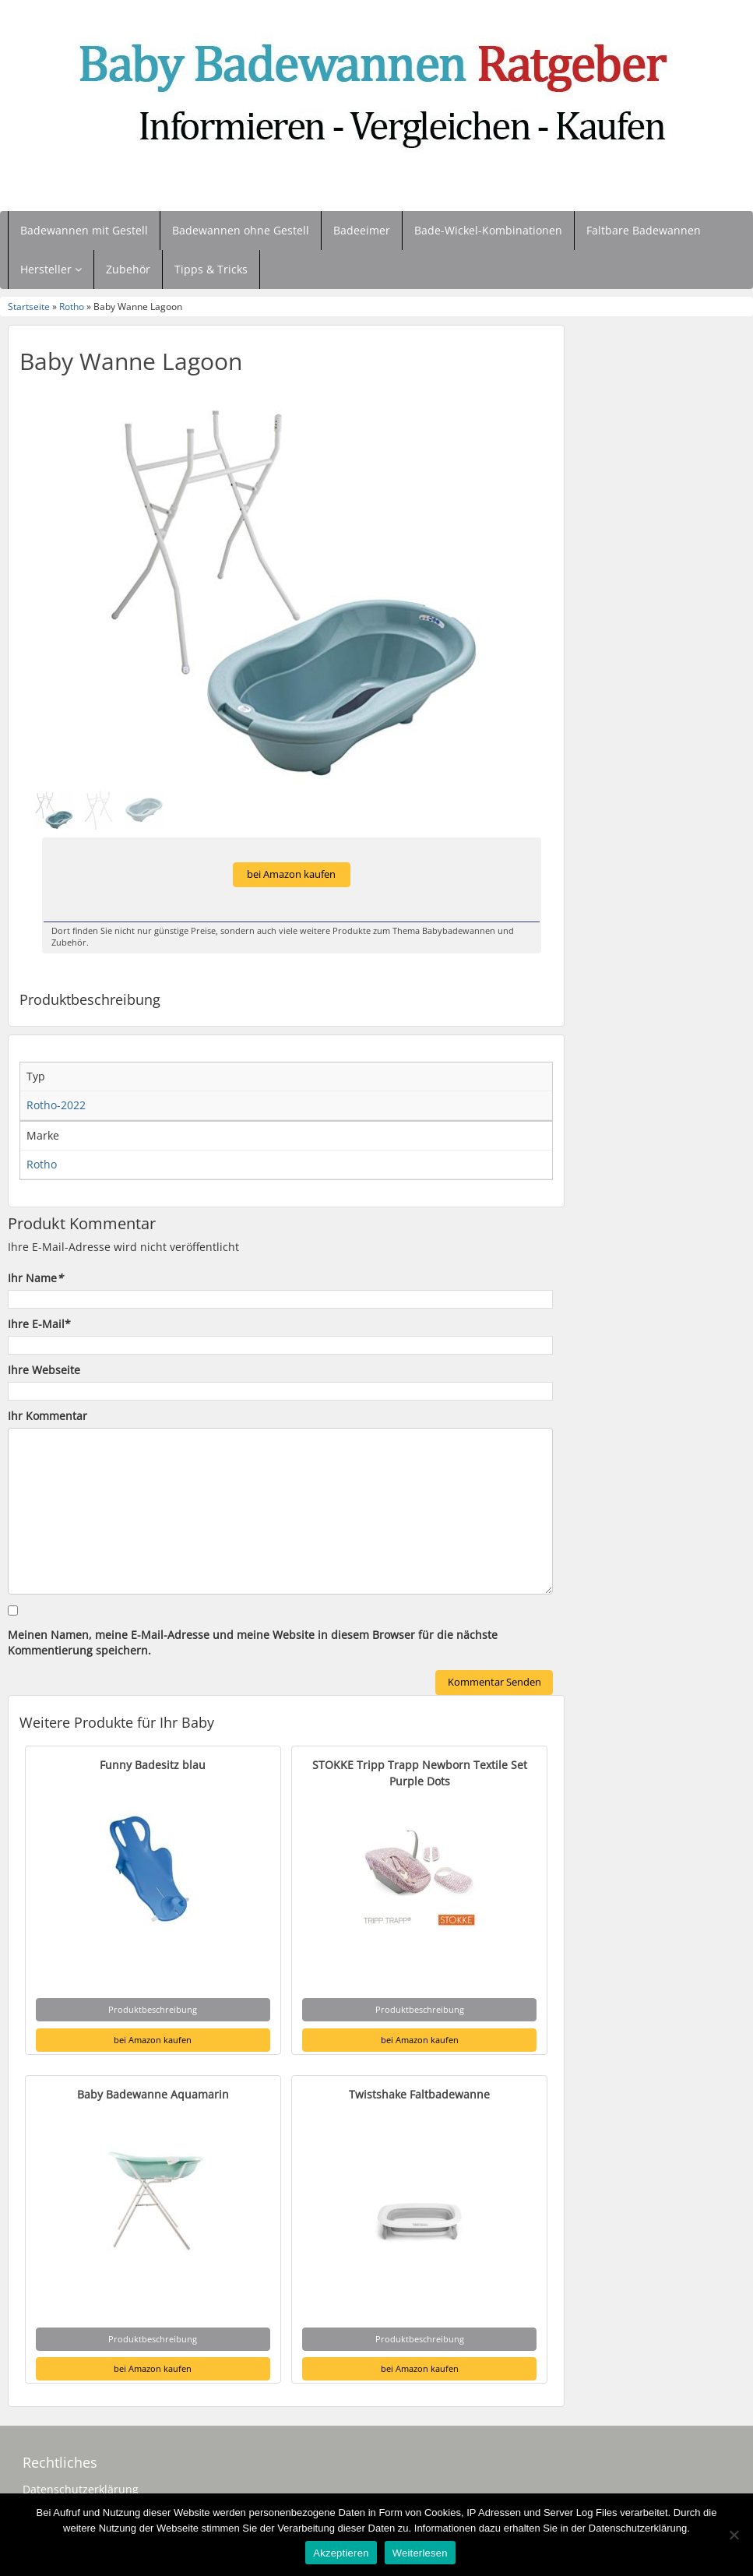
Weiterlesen (420, 2553)
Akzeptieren (340, 2553)
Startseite (29, 306)
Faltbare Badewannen (643, 230)
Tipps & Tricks (211, 269)
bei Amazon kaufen (291, 874)
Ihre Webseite (44, 1369)
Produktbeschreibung (152, 2009)
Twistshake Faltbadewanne (419, 2094)
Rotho (71, 306)
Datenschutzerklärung (81, 2489)
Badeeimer (361, 230)
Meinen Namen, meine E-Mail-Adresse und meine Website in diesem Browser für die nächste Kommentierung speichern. (253, 1642)
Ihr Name (35, 1277)
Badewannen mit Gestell (84, 230)
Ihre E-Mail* (39, 1323)
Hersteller (51, 269)
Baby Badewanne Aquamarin (153, 2094)
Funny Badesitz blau (153, 1764)
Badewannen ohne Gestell (240, 230)
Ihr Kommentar (47, 1415)
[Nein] (733, 2535)
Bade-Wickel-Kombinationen (488, 230)
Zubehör (128, 269)
